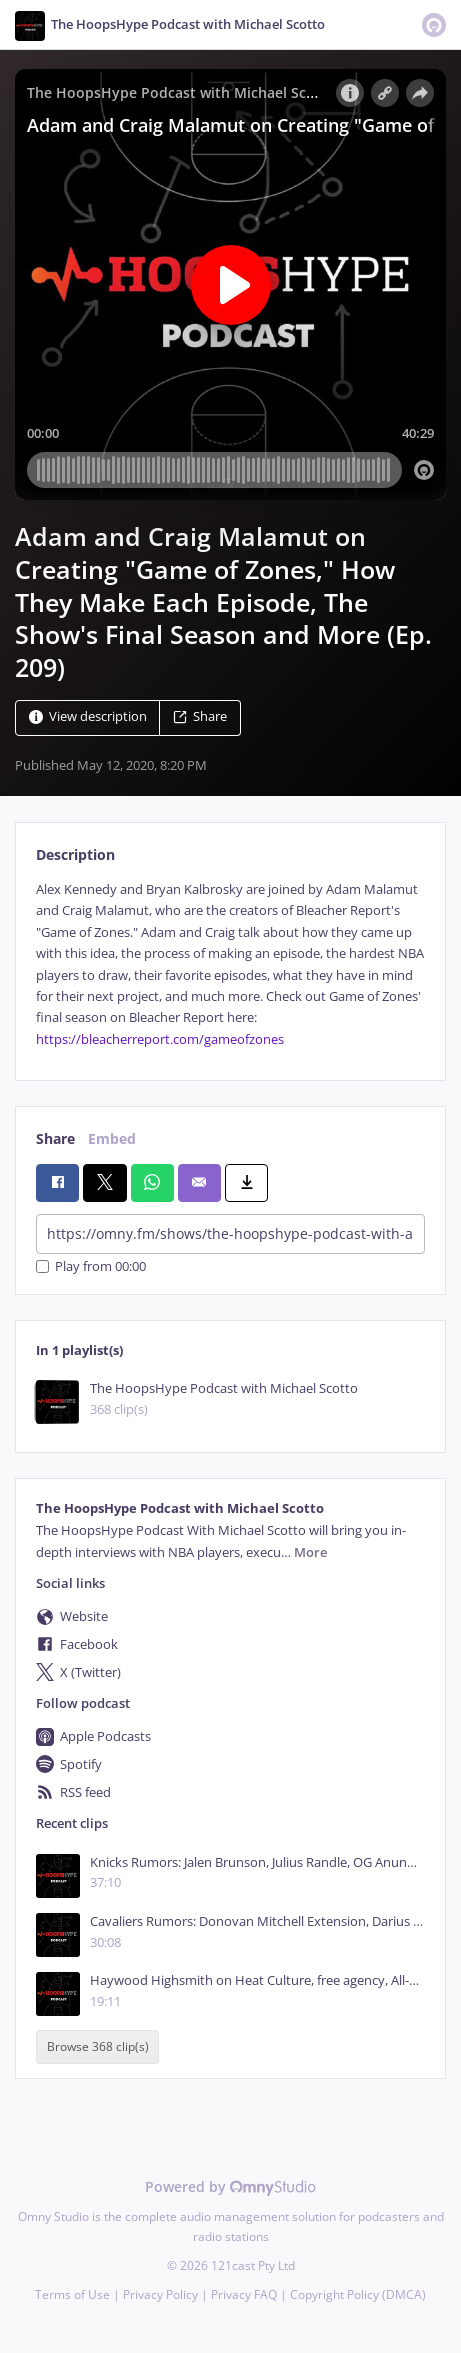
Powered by (230, 2186)
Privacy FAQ (244, 2294)
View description (88, 716)
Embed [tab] (112, 1138)
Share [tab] (55, 1138)
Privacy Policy (160, 2294)
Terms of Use (72, 2294)
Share (200, 716)
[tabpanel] (230, 964)
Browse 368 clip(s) (98, 2047)
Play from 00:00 (91, 1266)
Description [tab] (75, 854)
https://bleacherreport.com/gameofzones (160, 1039)
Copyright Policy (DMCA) (358, 2294)
